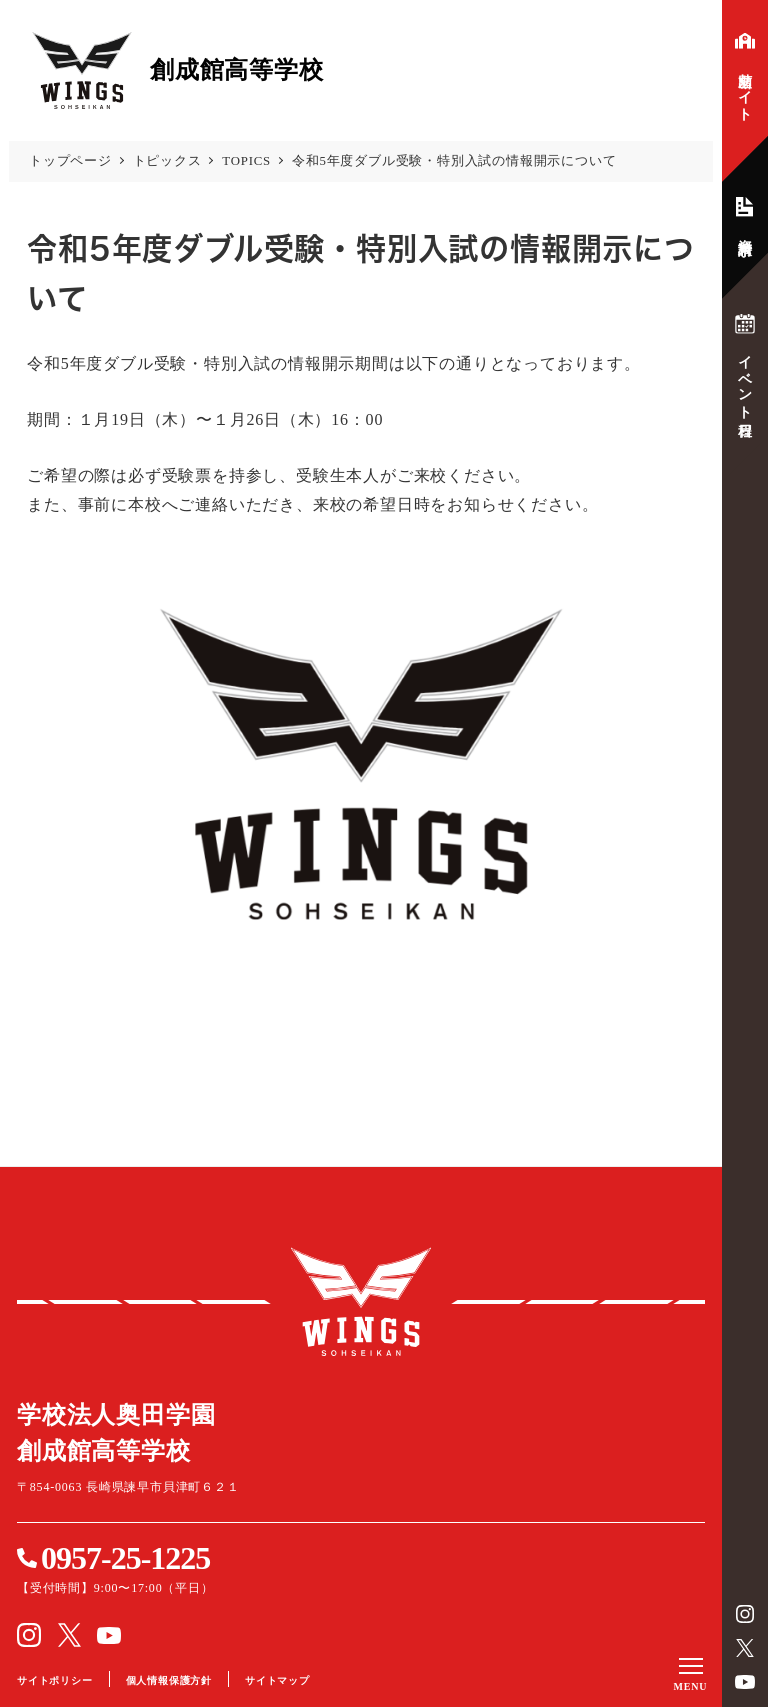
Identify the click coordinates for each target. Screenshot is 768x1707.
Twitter (745, 1648)
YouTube (745, 1682)
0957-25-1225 (125, 1558)
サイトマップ (277, 1680)
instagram (745, 1614)
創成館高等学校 (361, 1302)
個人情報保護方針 (169, 1680)
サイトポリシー (55, 1680)
